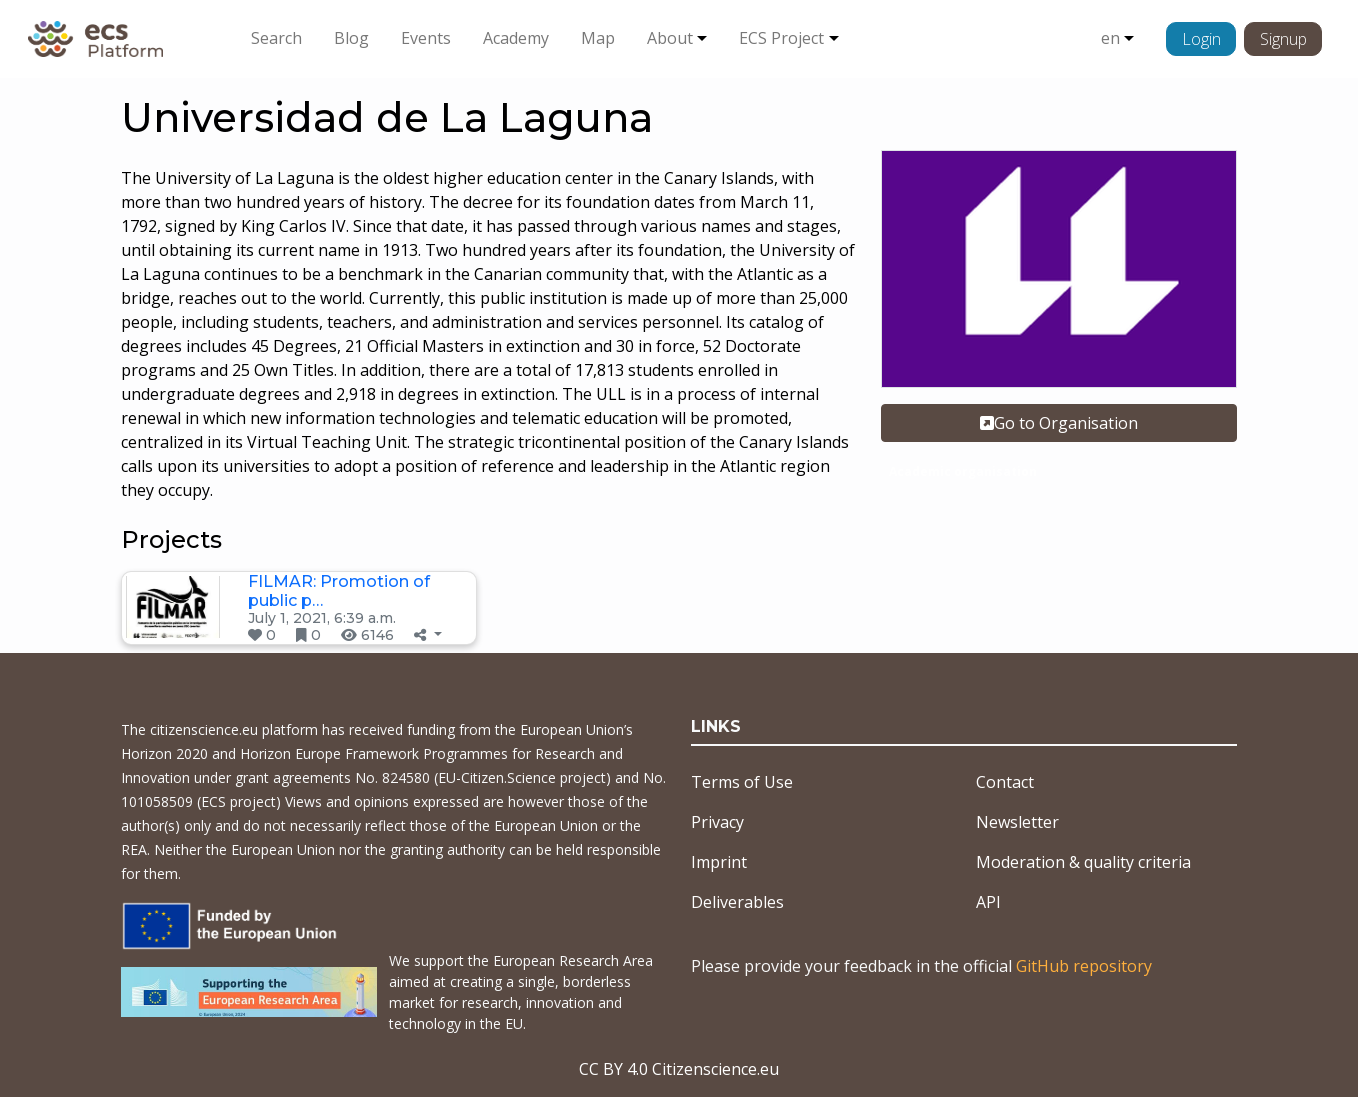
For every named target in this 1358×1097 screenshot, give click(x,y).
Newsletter (1017, 822)
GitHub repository (1084, 966)
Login (1201, 39)
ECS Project (781, 38)
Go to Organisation (1059, 423)
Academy (516, 38)
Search (276, 38)
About (670, 38)
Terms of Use (742, 782)
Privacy (717, 822)
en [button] (1110, 38)
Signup (1283, 39)
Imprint (719, 862)
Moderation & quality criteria (1083, 862)
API (988, 902)
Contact (1005, 782)
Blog (351, 38)
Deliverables (737, 902)
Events (426, 38)
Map (598, 38)
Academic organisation (963, 471)
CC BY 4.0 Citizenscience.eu (679, 1069)
